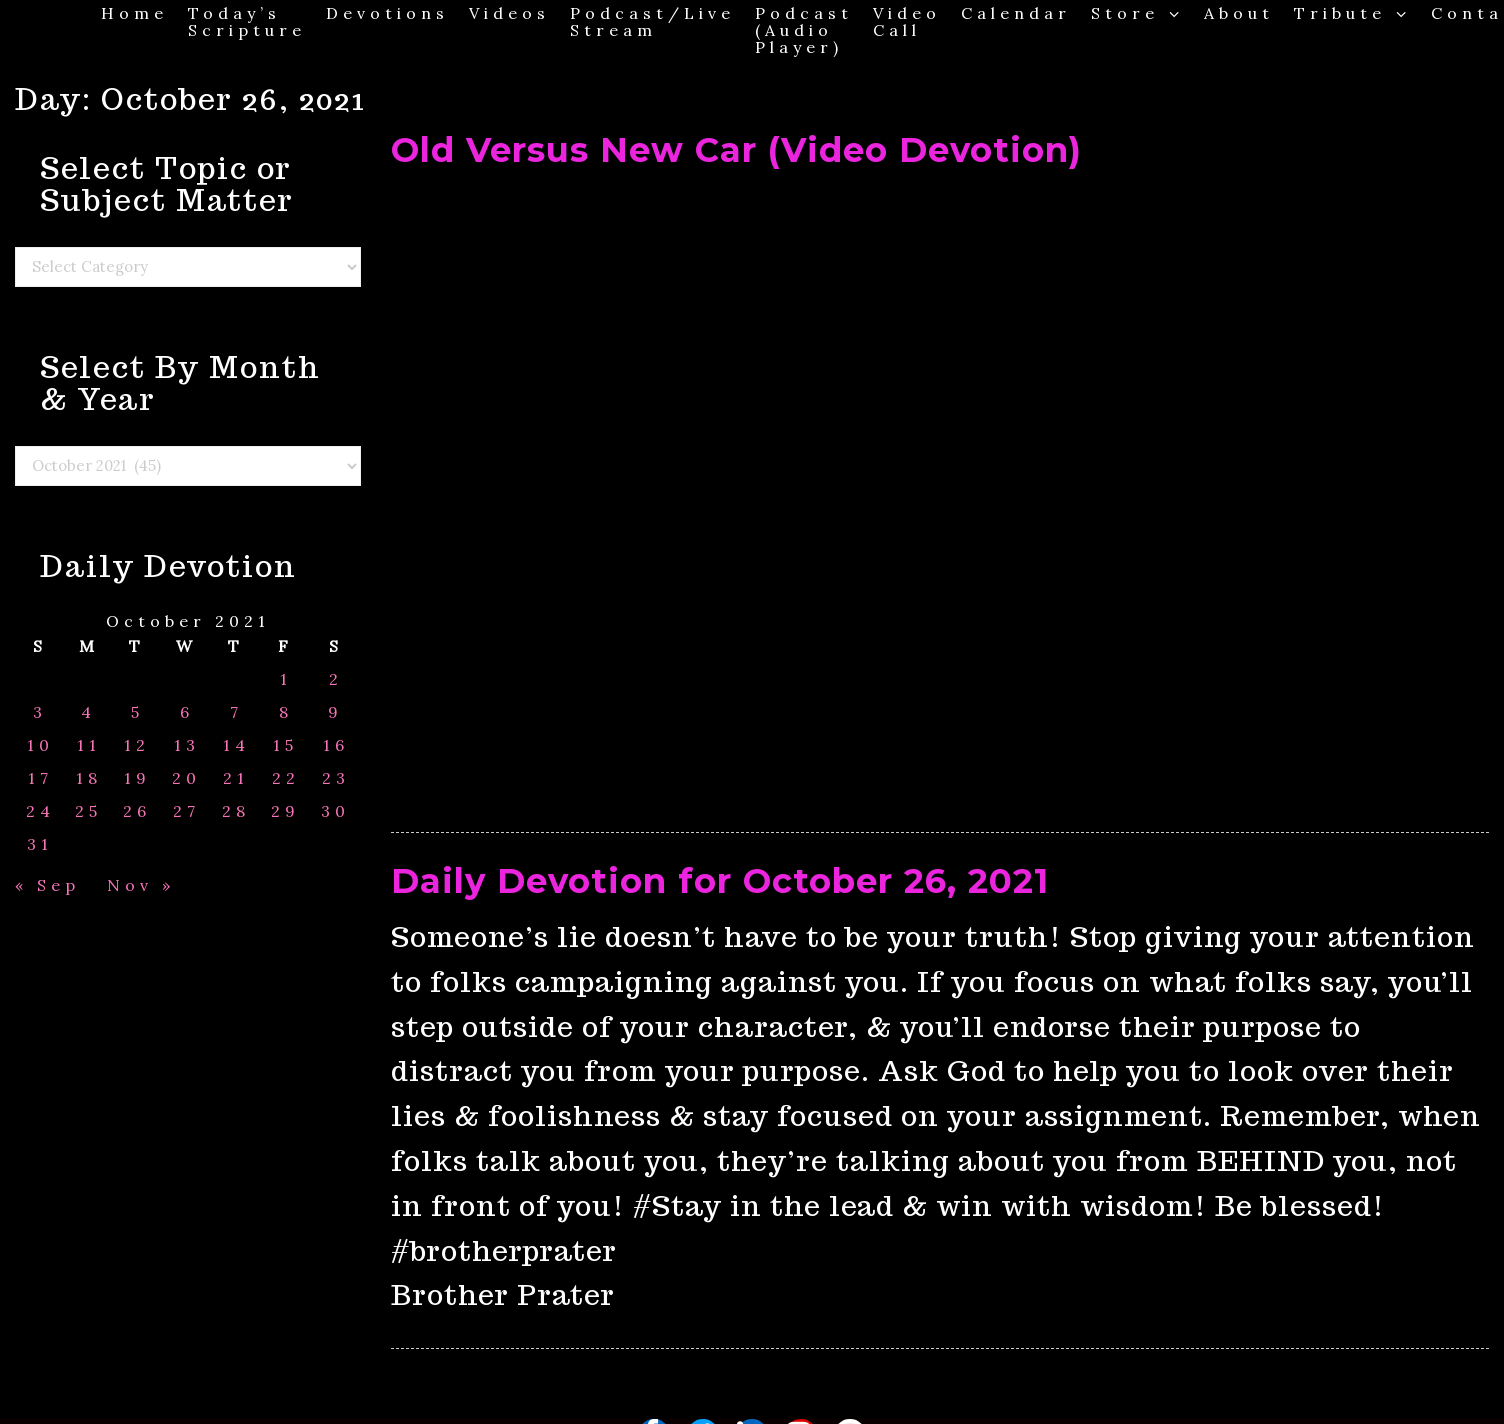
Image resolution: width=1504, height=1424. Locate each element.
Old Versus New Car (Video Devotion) (736, 150)
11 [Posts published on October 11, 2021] (89, 745)
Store (1137, 12)
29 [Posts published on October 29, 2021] (285, 811)
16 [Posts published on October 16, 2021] (336, 745)
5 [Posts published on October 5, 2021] (137, 712)
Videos (509, 12)
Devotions (387, 12)
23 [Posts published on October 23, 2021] (336, 778)
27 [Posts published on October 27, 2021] (186, 811)
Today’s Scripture (247, 21)
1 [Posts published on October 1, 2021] (286, 679)
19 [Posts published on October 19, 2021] (137, 778)
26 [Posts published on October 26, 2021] (137, 811)
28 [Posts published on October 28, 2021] (236, 811)
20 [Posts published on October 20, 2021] (186, 778)
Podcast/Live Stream (652, 21)
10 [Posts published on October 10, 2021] (40, 745)
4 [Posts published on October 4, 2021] (88, 712)
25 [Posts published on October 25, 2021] (88, 811)
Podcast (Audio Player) (804, 29)
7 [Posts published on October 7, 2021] (236, 712)
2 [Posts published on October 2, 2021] (336, 679)
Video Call (907, 21)
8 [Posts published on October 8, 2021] (286, 712)
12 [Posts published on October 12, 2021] (137, 745)
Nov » (141, 885)
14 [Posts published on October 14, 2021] (236, 745)
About (1239, 12)
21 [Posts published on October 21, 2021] (236, 778)
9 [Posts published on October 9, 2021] (335, 712)
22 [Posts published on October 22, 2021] (286, 778)
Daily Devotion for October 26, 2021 (720, 881)
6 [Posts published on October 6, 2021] (187, 712)
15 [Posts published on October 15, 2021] (285, 745)
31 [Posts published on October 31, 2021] (40, 844)
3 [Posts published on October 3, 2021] (40, 712)
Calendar (1016, 12)
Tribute (1352, 12)
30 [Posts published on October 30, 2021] (335, 811)
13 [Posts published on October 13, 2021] (187, 745)
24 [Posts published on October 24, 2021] (40, 811)
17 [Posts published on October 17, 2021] (40, 778)
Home (134, 12)
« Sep (47, 885)
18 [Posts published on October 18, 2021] (89, 778)
